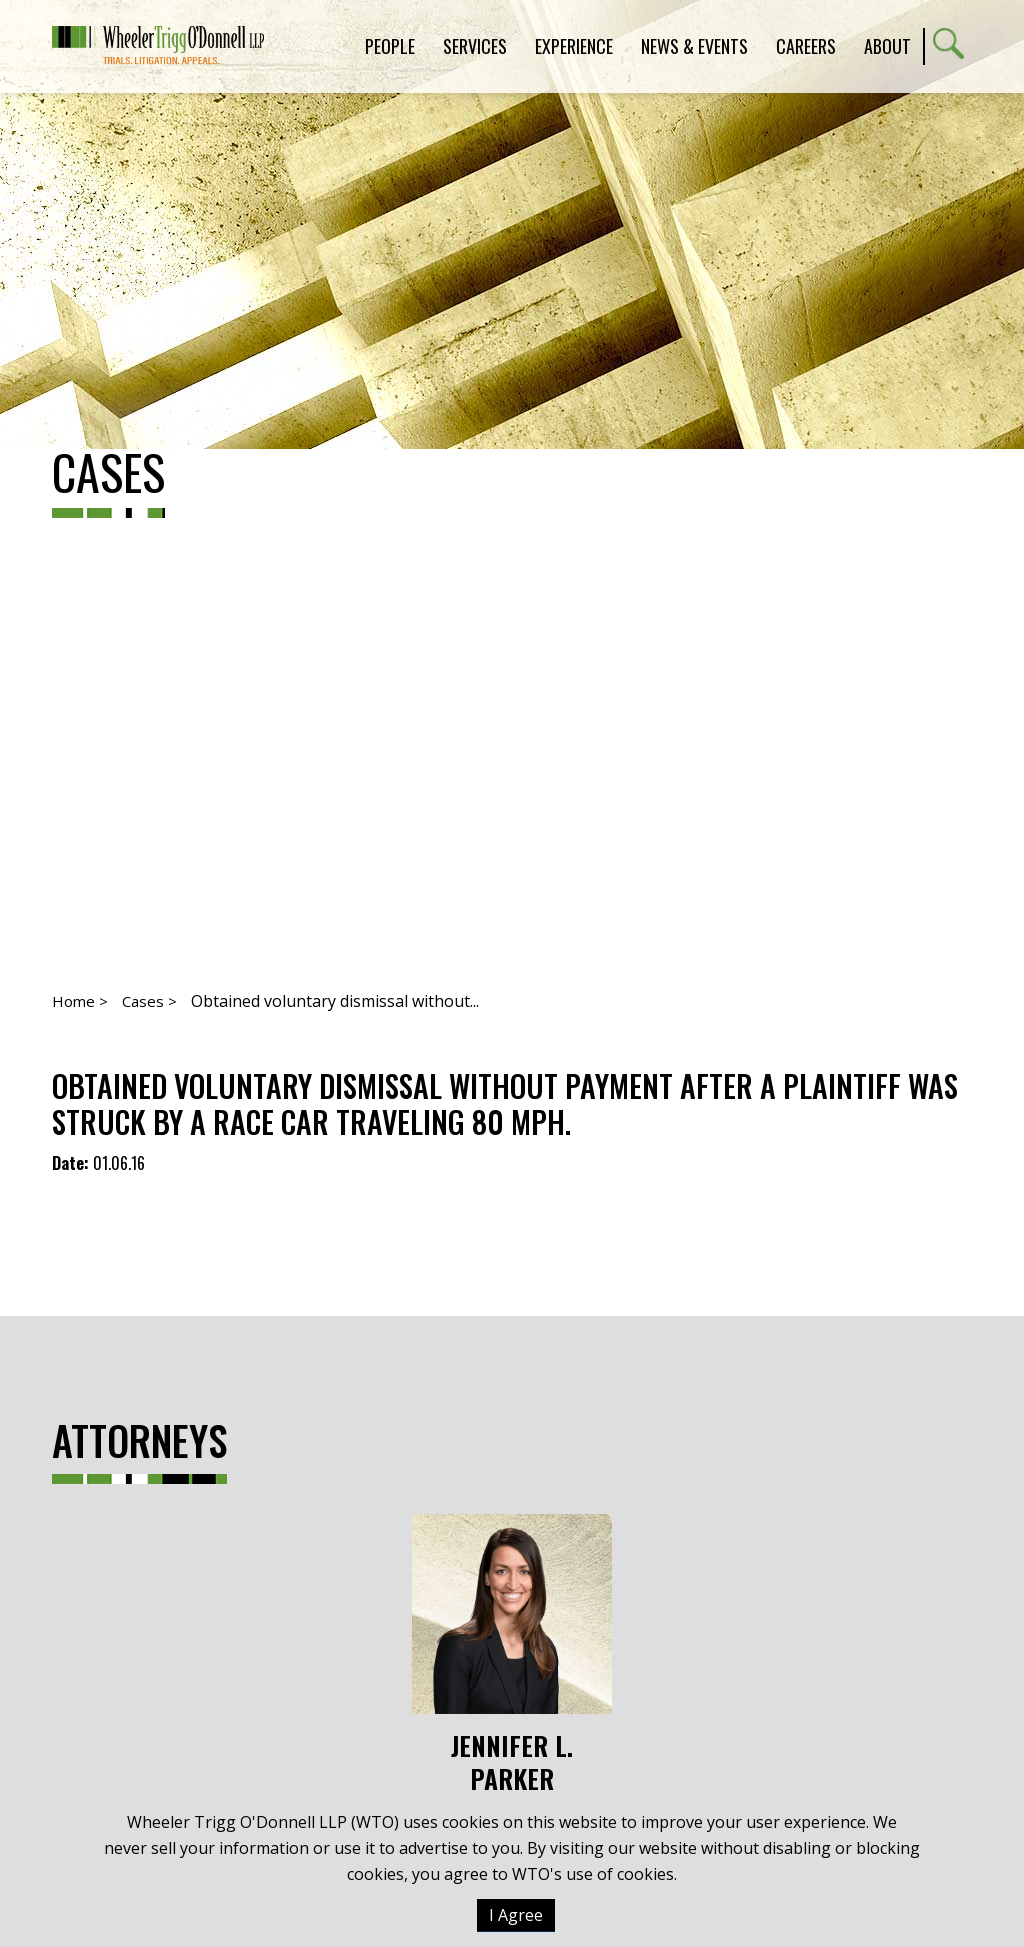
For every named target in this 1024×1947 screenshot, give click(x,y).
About (887, 46)
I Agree (516, 1915)
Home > (80, 1001)
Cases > (149, 1001)
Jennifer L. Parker (512, 1654)
